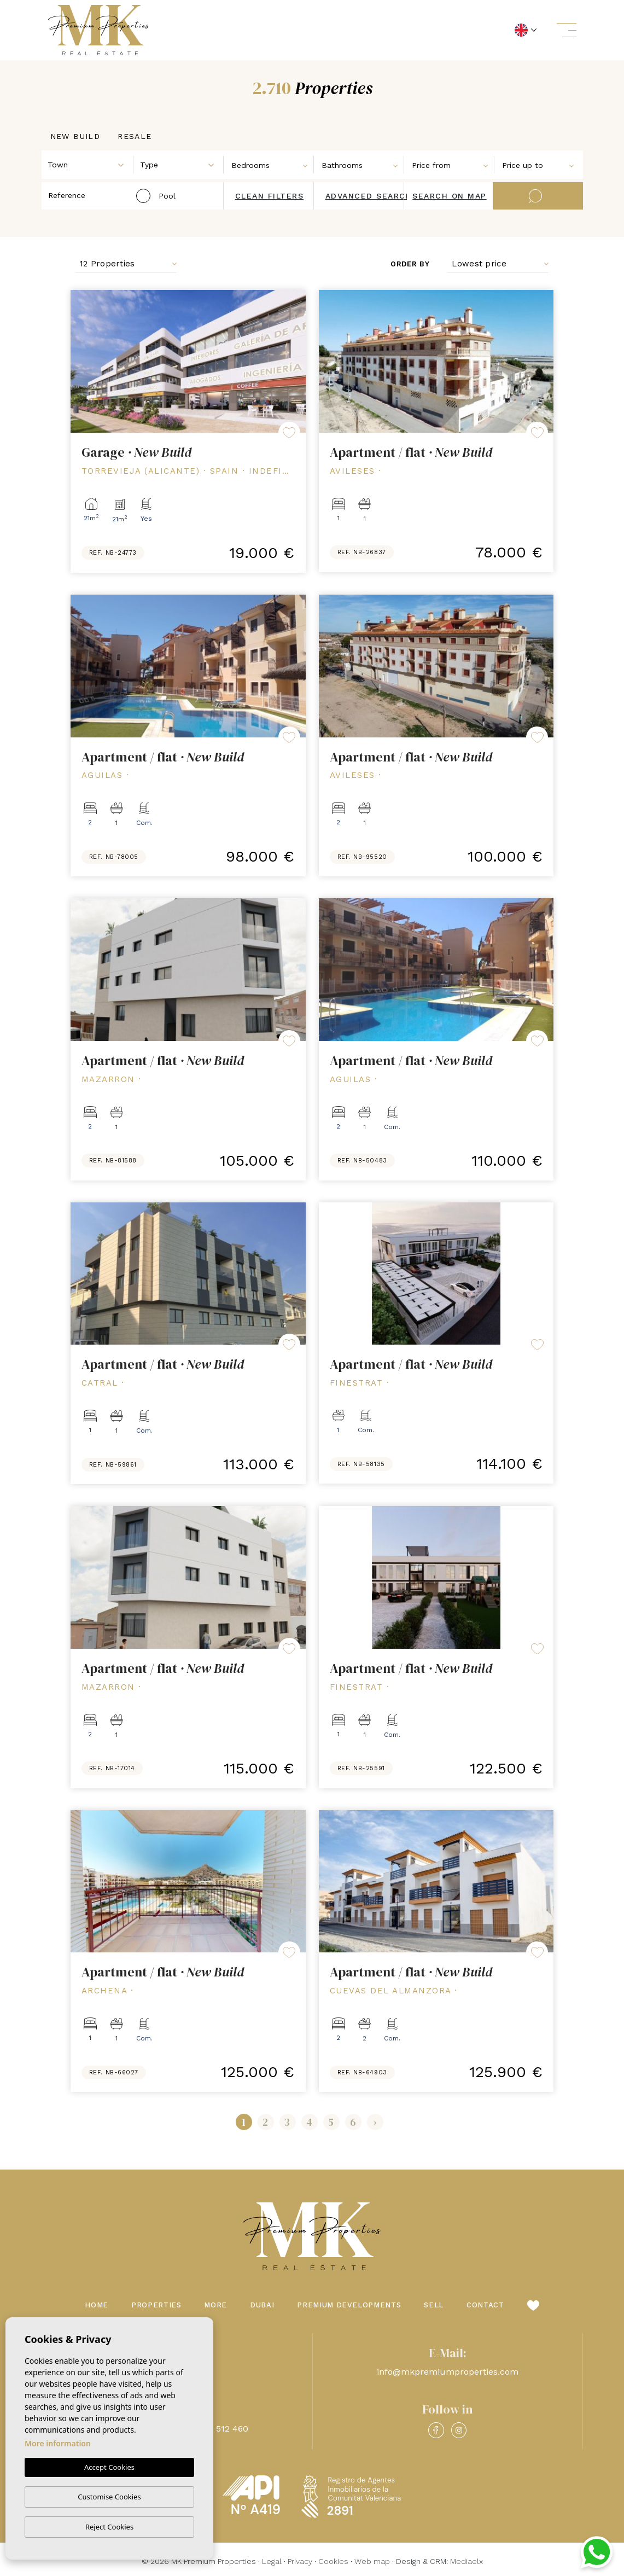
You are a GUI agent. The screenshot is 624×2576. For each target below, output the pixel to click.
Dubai (262, 2305)
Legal (272, 2561)
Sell (434, 2305)
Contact (485, 2305)
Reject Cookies (109, 2527)
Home (96, 2305)
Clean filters (269, 195)
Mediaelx (466, 2561)
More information (58, 2444)
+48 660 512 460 (214, 2428)
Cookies (333, 2561)
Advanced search (368, 195)
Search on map (449, 195)
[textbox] (90, 165)
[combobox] (88, 164)
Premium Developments (349, 2305)
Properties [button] (156, 2305)
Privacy (300, 2561)
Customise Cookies (109, 2497)
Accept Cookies (109, 2468)
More (215, 2305)
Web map (372, 2561)
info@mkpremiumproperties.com (447, 2371)
